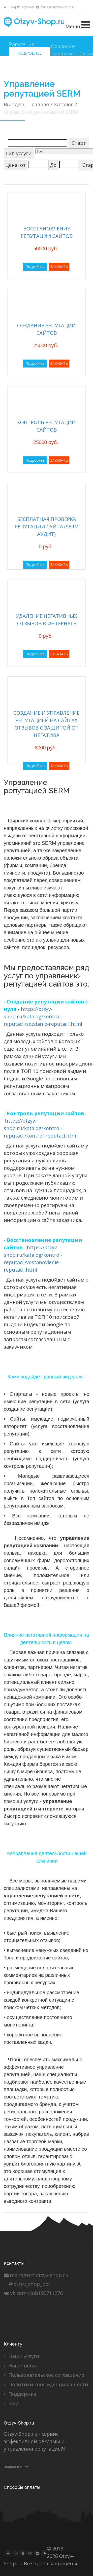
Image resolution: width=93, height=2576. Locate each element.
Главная (39, 104)
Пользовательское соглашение (44, 2375)
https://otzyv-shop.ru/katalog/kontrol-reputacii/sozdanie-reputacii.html (43, 1016)
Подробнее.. (16, 2467)
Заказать (59, 266)
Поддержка (20, 2394)
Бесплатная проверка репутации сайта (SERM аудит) (47, 526)
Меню (77, 25)
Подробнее (29, 53)
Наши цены (20, 2365)
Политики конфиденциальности (46, 2384)
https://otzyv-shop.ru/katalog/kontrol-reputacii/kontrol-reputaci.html (40, 1128)
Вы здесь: (16, 104)
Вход (10, 7)
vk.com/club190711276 (33, 2293)
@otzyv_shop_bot (27, 2284)
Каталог (63, 104)
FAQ (11, 2403)
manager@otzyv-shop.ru (55, 7)
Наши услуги (21, 2356)
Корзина (25, 7)
